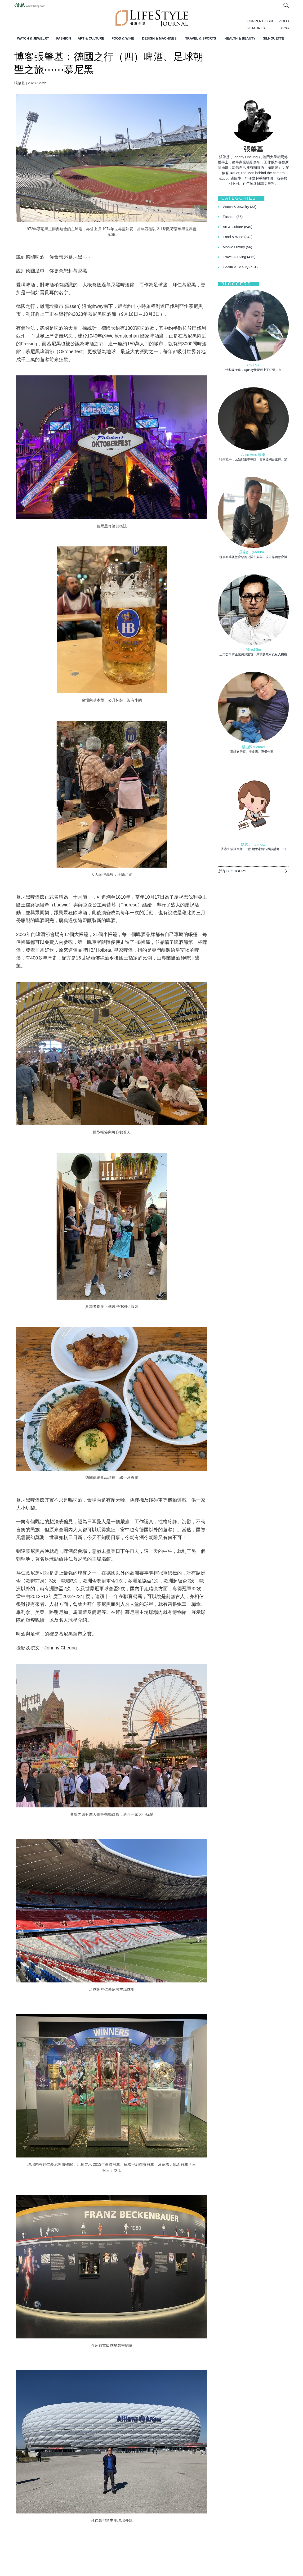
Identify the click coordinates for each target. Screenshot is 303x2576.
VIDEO (283, 21)
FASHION (63, 38)
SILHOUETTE (273, 38)
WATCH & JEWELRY (33, 38)
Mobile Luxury (237, 247)
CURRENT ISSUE (260, 21)
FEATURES (256, 28)
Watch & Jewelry (239, 207)
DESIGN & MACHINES (159, 38)
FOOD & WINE (122, 38)
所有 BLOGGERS (232, 871)
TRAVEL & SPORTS (200, 38)
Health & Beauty (240, 267)
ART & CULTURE (91, 38)
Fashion (233, 217)
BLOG (284, 28)
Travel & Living (239, 257)
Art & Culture (237, 227)
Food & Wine (238, 237)
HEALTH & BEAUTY (239, 38)
